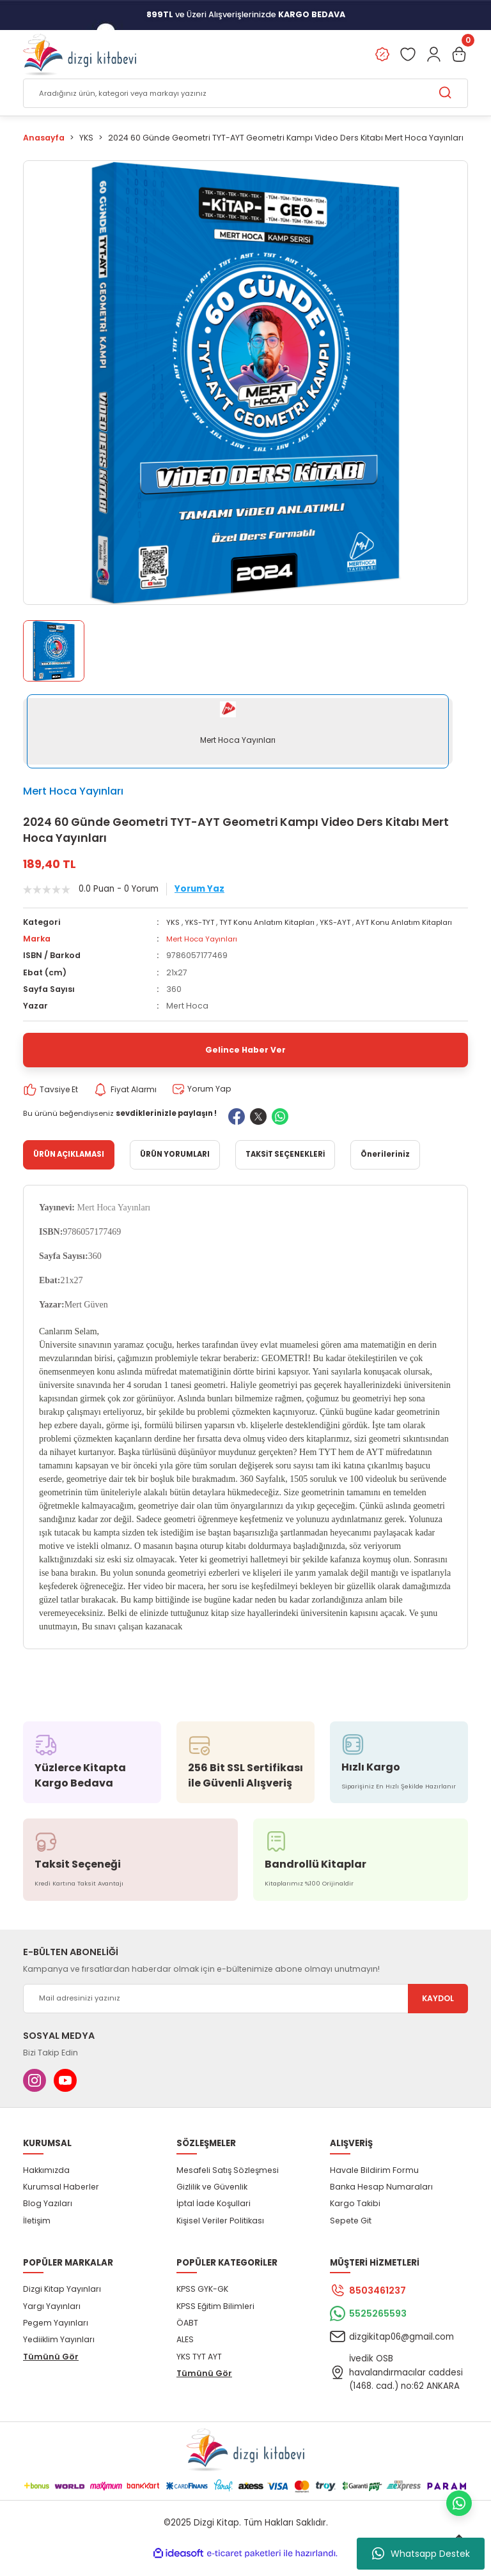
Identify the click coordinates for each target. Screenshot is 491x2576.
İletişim (37, 2234)
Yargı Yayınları (52, 2319)
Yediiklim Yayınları (59, 2353)
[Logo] (79, 55)
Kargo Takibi (355, 2217)
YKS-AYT (347, 922)
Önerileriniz (385, 1167)
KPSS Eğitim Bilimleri (215, 2319)
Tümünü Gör (51, 2370)
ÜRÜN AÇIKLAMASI (68, 1167)
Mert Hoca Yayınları (73, 791)
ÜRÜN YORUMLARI (175, 1167)
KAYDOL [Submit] (438, 2011)
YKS (173, 922)
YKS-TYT (201, 922)
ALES (185, 2353)
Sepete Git (350, 2234)
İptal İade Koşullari (213, 2217)
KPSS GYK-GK (202, 2303)
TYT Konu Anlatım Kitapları (274, 922)
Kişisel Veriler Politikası (220, 2234)
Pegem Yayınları (55, 2336)
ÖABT (187, 2336)
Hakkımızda (46, 2183)
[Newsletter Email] (245, 2012)
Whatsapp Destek (421, 2554)
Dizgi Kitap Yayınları (62, 2303)
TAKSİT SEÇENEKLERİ (285, 1167)
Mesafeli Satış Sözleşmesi (227, 2183)
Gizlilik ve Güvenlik (211, 2200)
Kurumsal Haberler (61, 2200)
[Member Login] (433, 55)
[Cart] (459, 55)
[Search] (245, 94)
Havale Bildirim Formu (374, 2183)
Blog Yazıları (47, 2217)
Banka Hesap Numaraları (381, 2200)
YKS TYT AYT (199, 2370)
